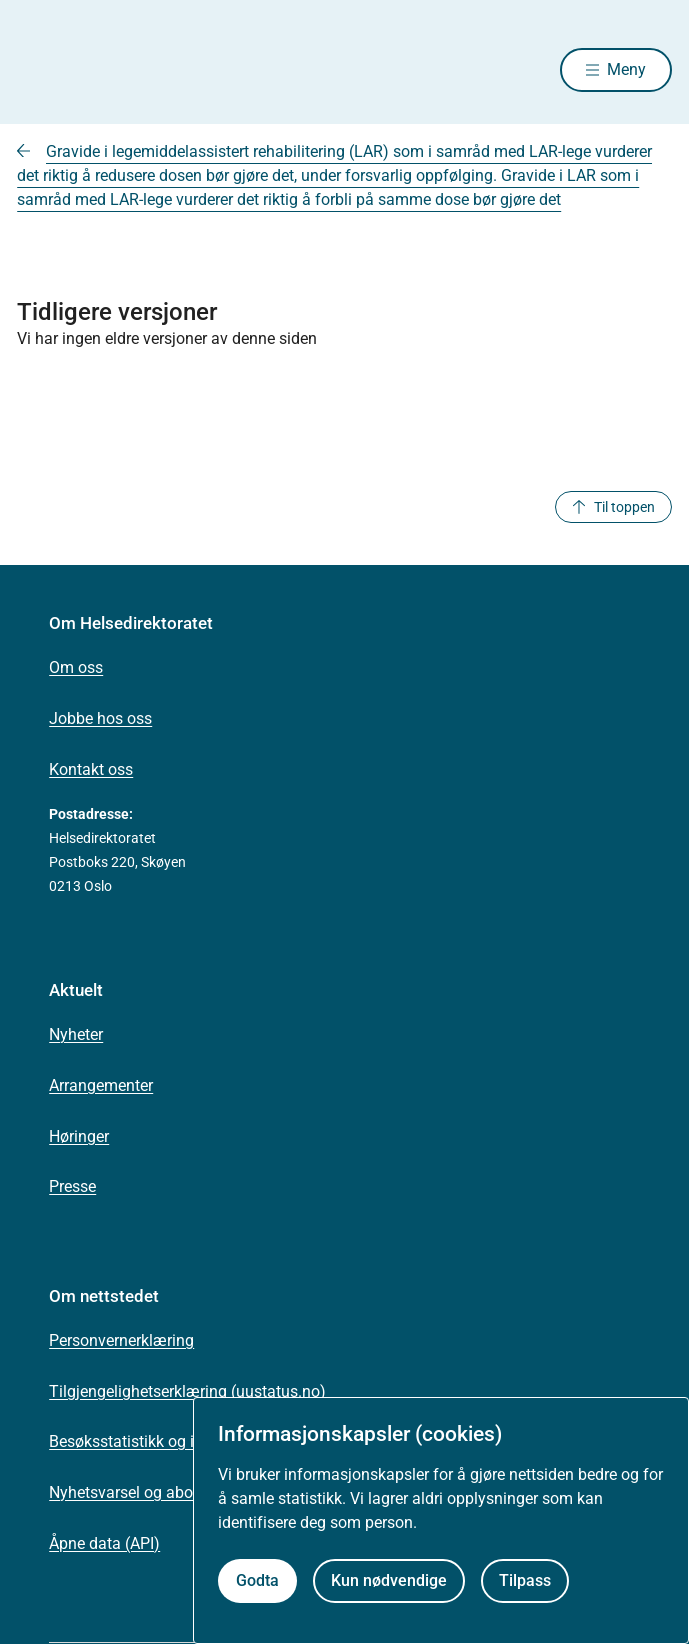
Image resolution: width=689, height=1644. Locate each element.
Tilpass (525, 1580)
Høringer (79, 1136)
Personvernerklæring (121, 1340)
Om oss (76, 667)
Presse (72, 1186)
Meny (626, 69)
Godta (257, 1580)
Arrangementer (101, 1085)
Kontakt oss (91, 769)
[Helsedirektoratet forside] (41, 70)
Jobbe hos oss (100, 718)
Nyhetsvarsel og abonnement (152, 1492)
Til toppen (613, 507)
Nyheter (76, 1034)
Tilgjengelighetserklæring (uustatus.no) (187, 1391)
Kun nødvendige (389, 1580)
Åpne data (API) (104, 1543)
